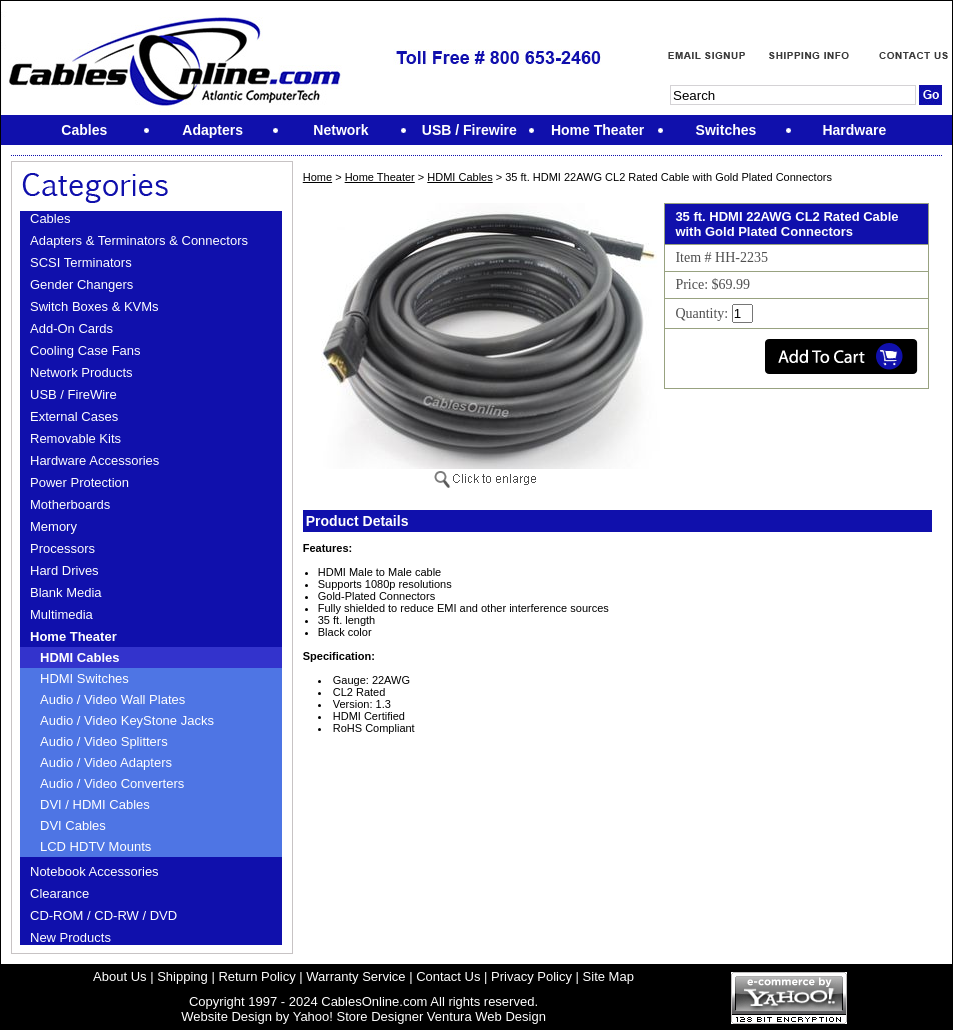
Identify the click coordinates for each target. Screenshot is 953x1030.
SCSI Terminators (81, 262)
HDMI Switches (84, 678)
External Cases (74, 416)
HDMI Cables (79, 657)
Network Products (81, 372)
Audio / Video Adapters (106, 762)
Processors (62, 548)
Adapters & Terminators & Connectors (139, 240)
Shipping (182, 976)
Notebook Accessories (94, 871)
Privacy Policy (531, 976)
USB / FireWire (73, 394)
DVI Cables (73, 825)
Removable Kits (75, 438)
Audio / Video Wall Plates (112, 699)
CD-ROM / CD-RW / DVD (103, 915)
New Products (70, 937)
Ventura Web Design (486, 1016)
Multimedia (61, 614)
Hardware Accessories (94, 460)
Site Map (608, 976)
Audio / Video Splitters (104, 741)
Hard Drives (64, 570)
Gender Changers (81, 284)
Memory (53, 526)
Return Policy (256, 976)
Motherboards (70, 504)
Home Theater (73, 636)
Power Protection (79, 482)
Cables (50, 218)
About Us (119, 976)
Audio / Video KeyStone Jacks (127, 720)
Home (317, 177)
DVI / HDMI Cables (95, 804)
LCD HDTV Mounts (95, 846)
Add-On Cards (71, 328)
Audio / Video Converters (112, 783)
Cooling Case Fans (85, 350)
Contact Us (448, 976)
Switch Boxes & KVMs (94, 306)
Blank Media (66, 592)
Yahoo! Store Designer (358, 1016)
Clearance (59, 893)
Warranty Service (355, 976)
